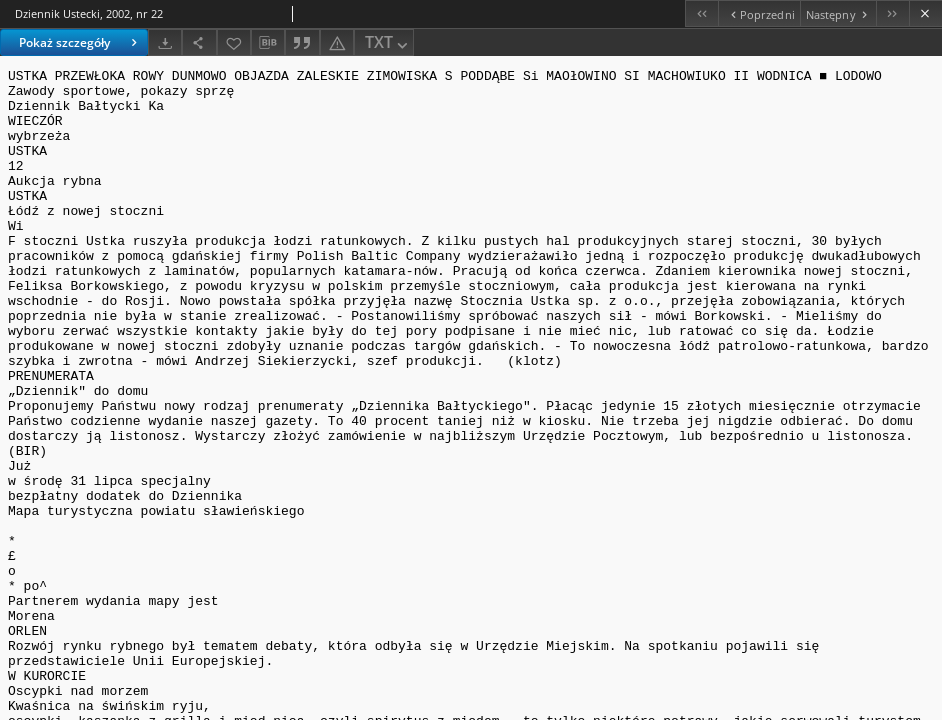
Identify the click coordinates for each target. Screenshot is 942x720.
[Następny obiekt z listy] (838, 13)
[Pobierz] (165, 42)
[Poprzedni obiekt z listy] (758, 13)
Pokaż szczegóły (80, 42)
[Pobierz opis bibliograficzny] (268, 43)
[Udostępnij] (199, 42)
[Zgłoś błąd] (337, 42)
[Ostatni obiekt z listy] (892, 13)
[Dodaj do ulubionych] (234, 42)
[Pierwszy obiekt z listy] (701, 13)
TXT (388, 43)
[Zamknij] (925, 13)
